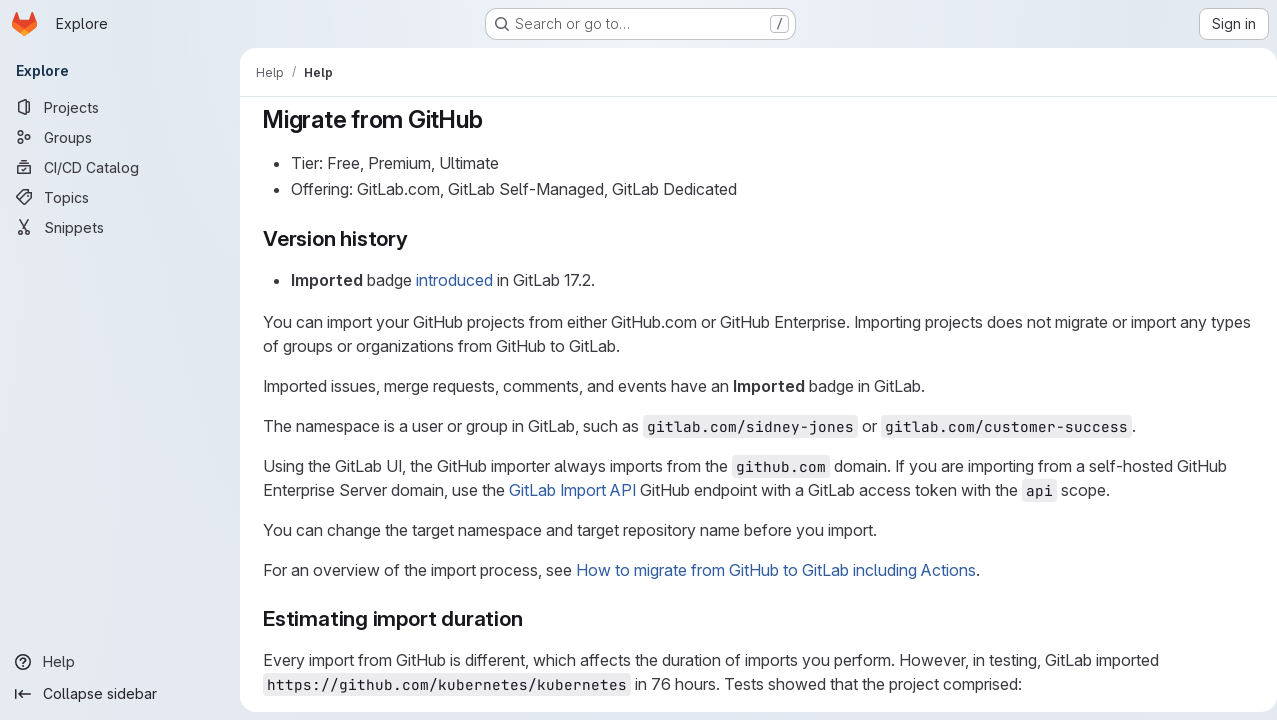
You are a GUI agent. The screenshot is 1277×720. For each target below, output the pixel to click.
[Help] (120, 662)
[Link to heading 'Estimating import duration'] (530, 618)
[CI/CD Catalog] (120, 167)
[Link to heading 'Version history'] (415, 238)
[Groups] (120, 137)
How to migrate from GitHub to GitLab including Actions (773, 570)
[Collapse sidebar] (120, 694)
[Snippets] (120, 227)
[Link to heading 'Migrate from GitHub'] (492, 119)
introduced (451, 280)
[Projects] (120, 107)
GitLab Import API (569, 490)
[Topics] (120, 197)
